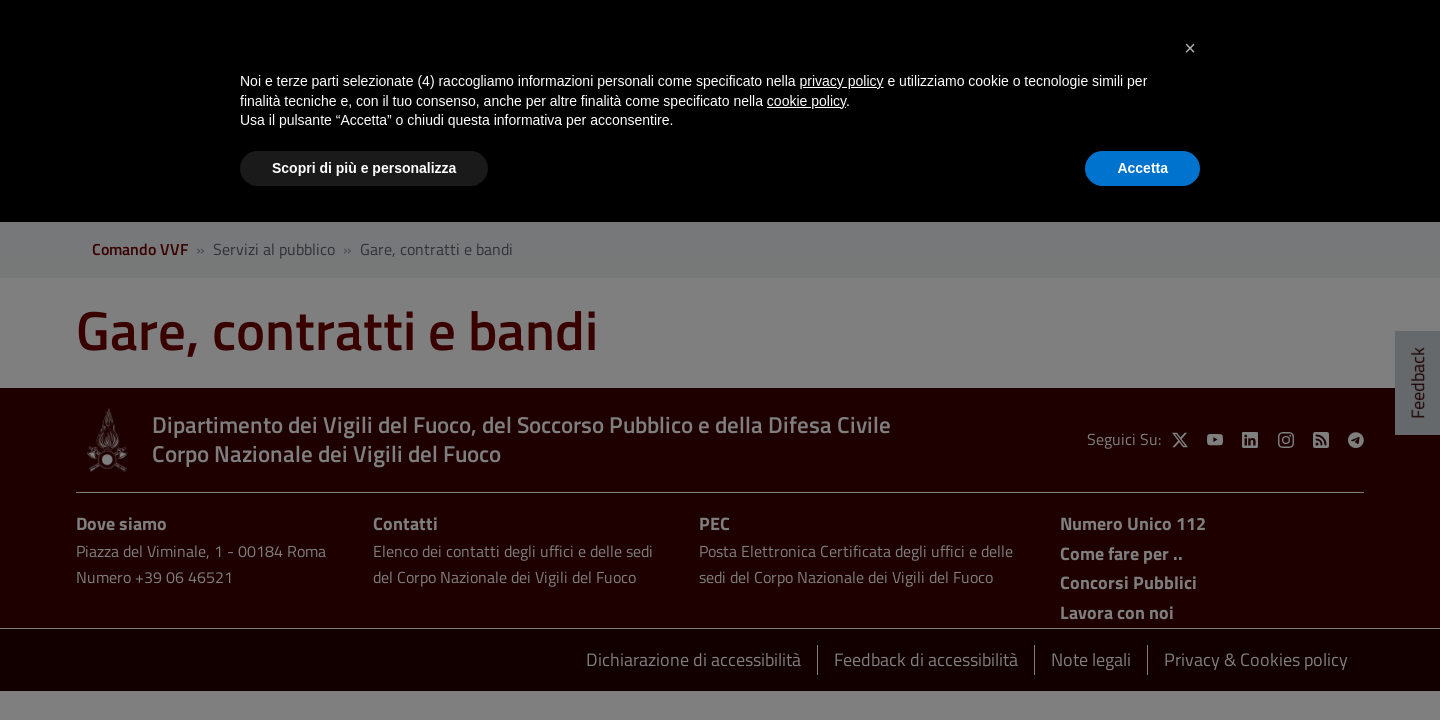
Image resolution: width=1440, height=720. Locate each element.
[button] (1190, 48)
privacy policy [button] (842, 81)
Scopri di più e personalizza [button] (364, 168)
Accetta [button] (1142, 168)
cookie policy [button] (806, 101)
